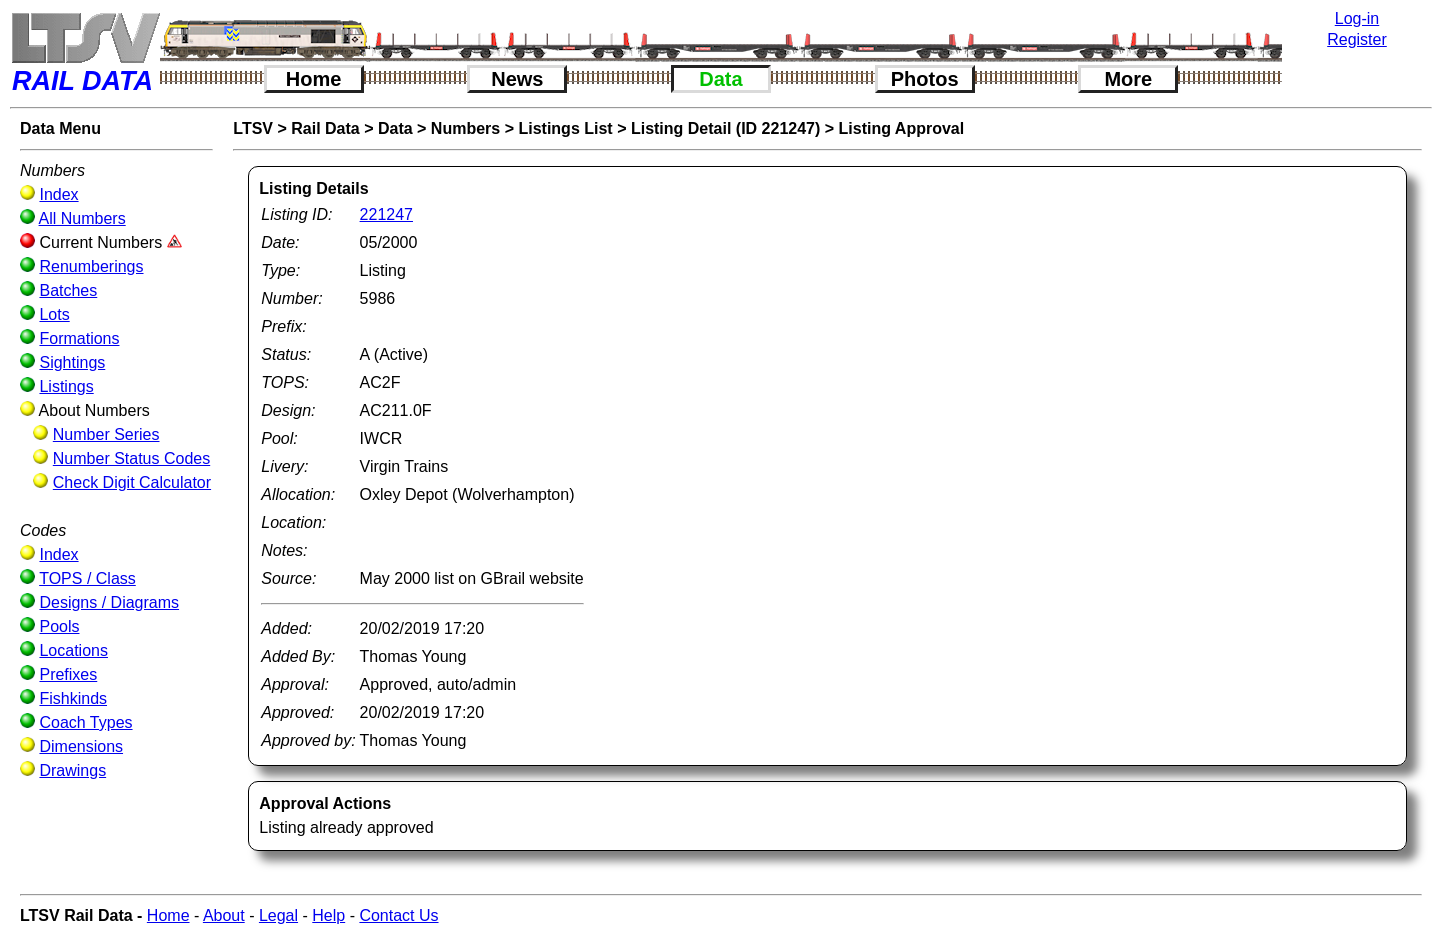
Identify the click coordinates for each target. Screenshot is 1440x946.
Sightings (72, 362)
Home (314, 79)
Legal (278, 915)
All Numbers (82, 218)
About (224, 915)
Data (720, 79)
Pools (59, 626)
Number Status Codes (131, 458)
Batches (68, 290)
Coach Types (85, 722)
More (1128, 79)
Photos (925, 79)
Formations (79, 338)
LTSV (253, 128)
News (517, 79)
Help (328, 915)
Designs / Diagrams (109, 602)
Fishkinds (73, 698)
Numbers (465, 128)
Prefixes (68, 674)
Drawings (72, 770)
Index (58, 194)
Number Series (106, 434)
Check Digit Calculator (132, 482)
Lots (54, 314)
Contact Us (398, 915)
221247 (386, 214)
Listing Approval (902, 128)
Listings (66, 386)
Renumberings (91, 266)
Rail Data (325, 128)
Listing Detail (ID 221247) (725, 128)
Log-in (1357, 18)
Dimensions (81, 746)
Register (1357, 39)
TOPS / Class (87, 578)
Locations (73, 650)
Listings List (565, 128)
